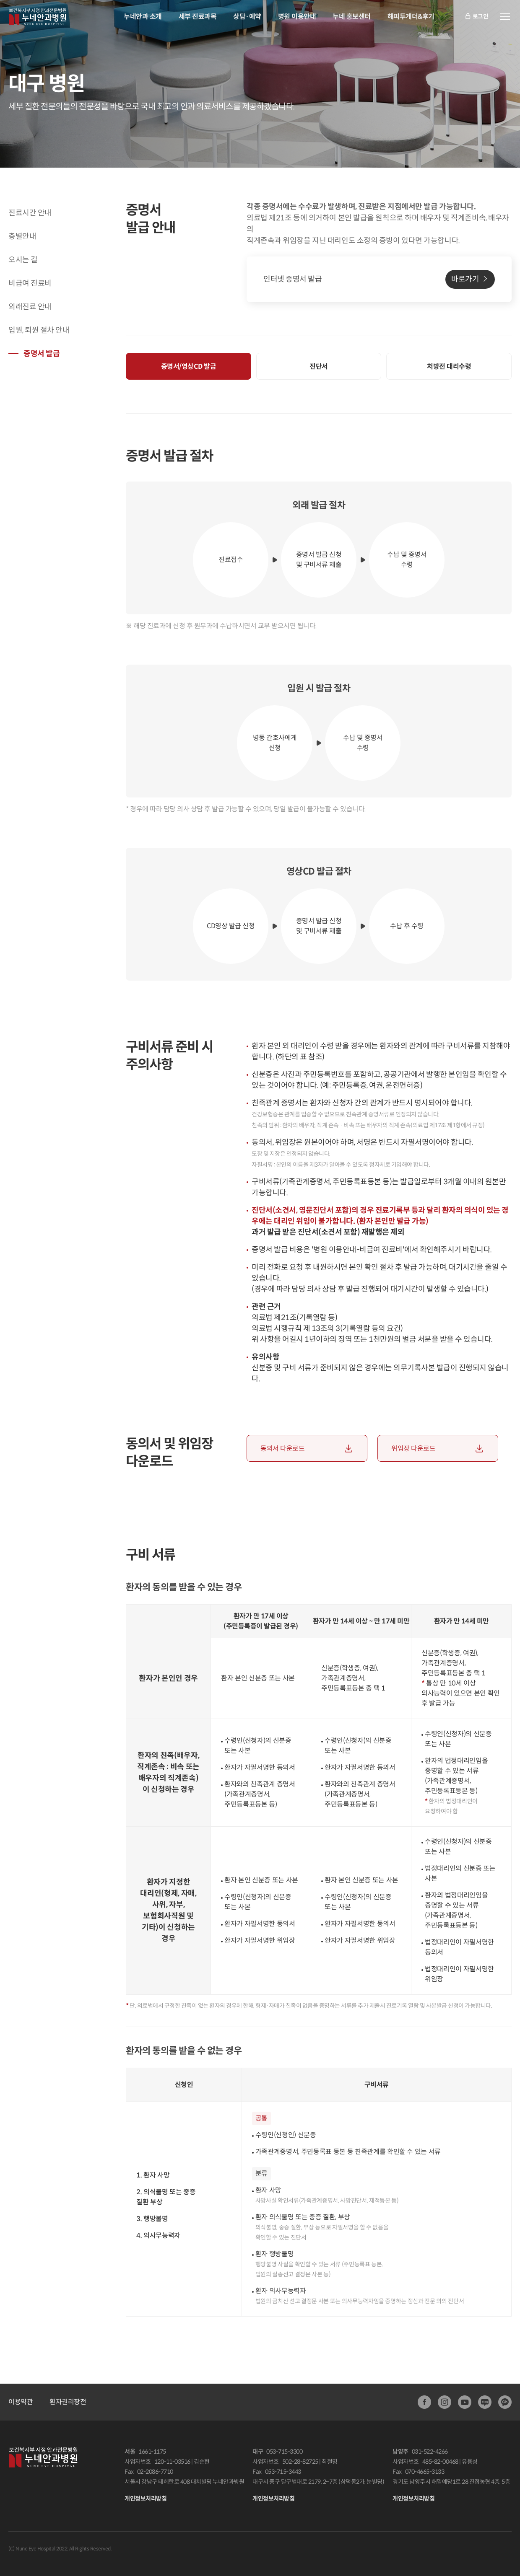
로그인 (476, 17)
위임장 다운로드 (413, 1448)
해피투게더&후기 (410, 16)
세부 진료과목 (198, 16)
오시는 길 (23, 259)
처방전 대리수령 (449, 366)
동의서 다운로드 (282, 1448)
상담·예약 (247, 16)
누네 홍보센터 (352, 16)
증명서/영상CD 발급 (188, 366)
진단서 (318, 366)
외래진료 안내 (30, 306)
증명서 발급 (41, 353)
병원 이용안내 (297, 16)
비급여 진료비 (30, 283)
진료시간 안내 (30, 212)
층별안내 (22, 236)
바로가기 (465, 279)
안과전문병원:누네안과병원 (37, 16)
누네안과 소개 (143, 16)
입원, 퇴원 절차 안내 (38, 330)
